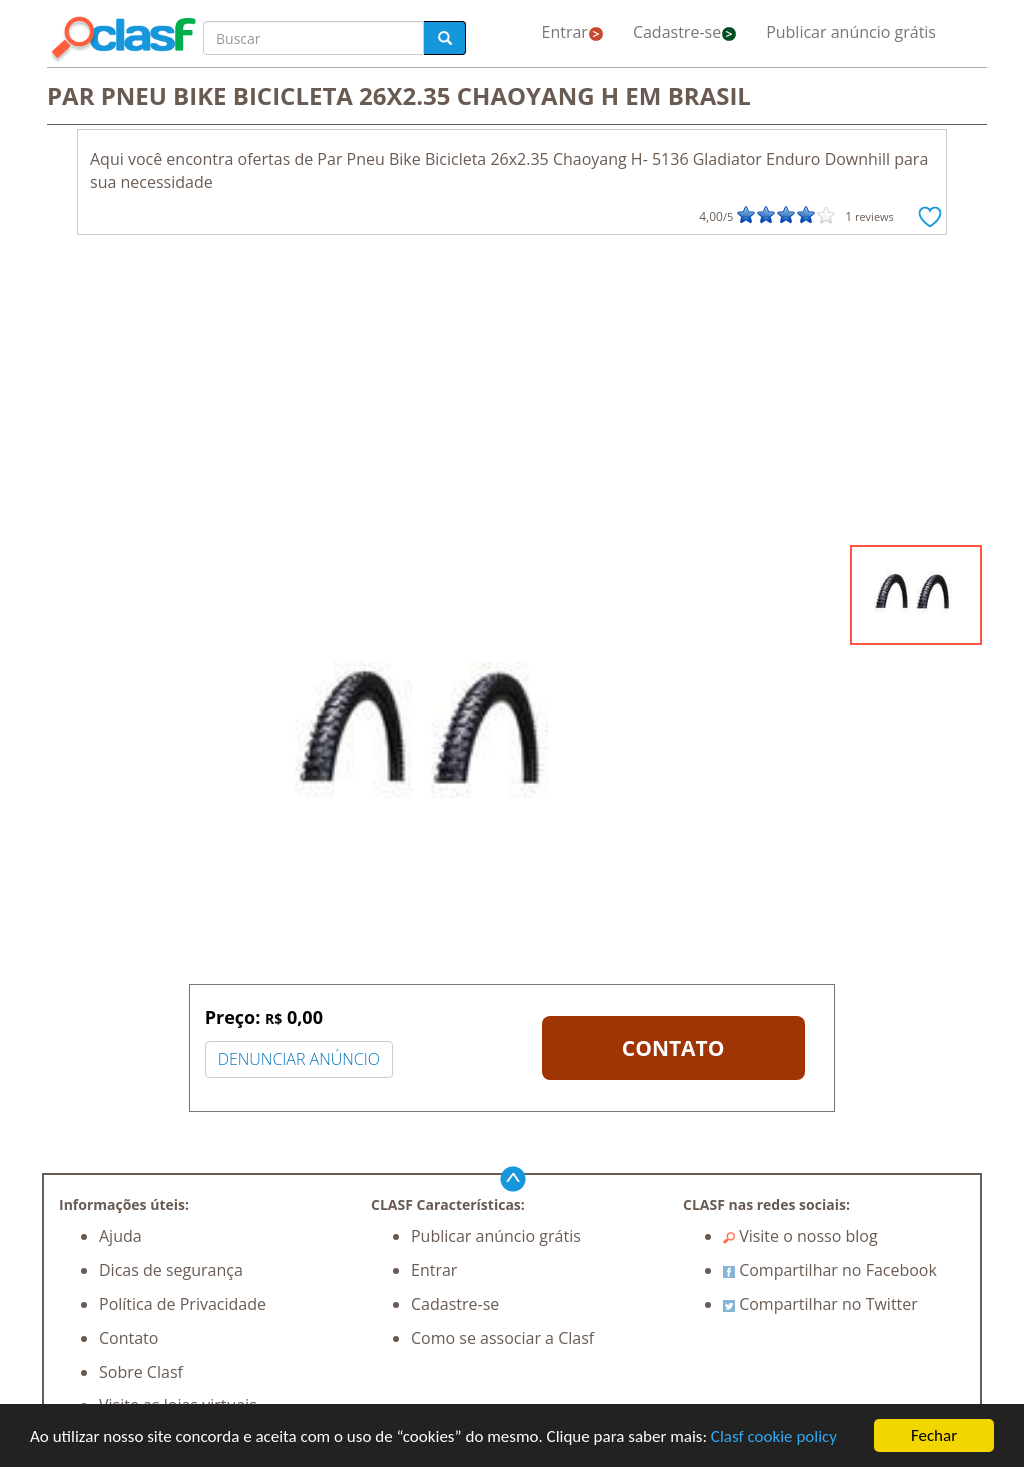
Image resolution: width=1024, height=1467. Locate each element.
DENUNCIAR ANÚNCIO (299, 1059)
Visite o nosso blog (800, 1236)
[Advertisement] (512, 395)
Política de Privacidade (182, 1304)
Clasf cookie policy (774, 1436)
